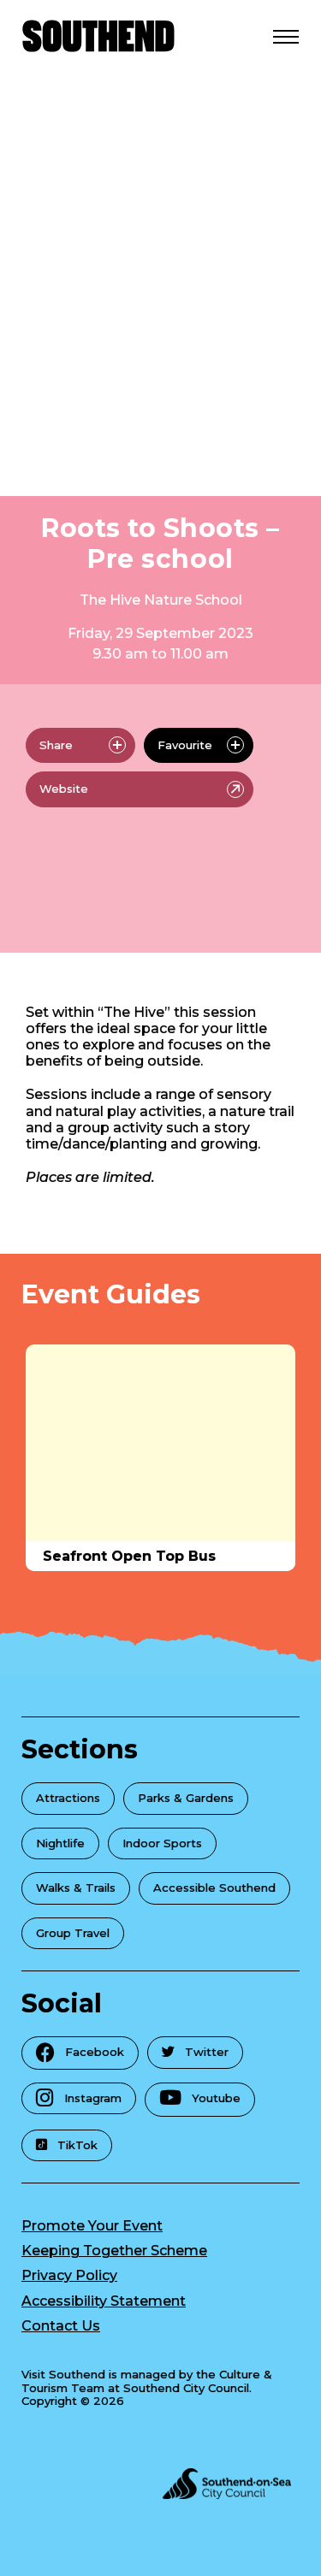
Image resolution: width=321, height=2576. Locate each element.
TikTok (67, 2145)
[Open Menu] (285, 35)
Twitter (195, 2052)
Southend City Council (186, 2388)
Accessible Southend (214, 1887)
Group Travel (73, 1933)
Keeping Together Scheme (114, 2250)
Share (82, 744)
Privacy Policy (69, 2275)
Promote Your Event (92, 2226)
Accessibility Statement (103, 2301)
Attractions (68, 1798)
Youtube (200, 2098)
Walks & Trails (76, 1887)
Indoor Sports (162, 1843)
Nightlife (60, 1843)
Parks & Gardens (186, 1798)
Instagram (79, 2097)
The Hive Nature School (161, 600)
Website (141, 789)
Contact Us (60, 2326)
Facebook (80, 2052)
